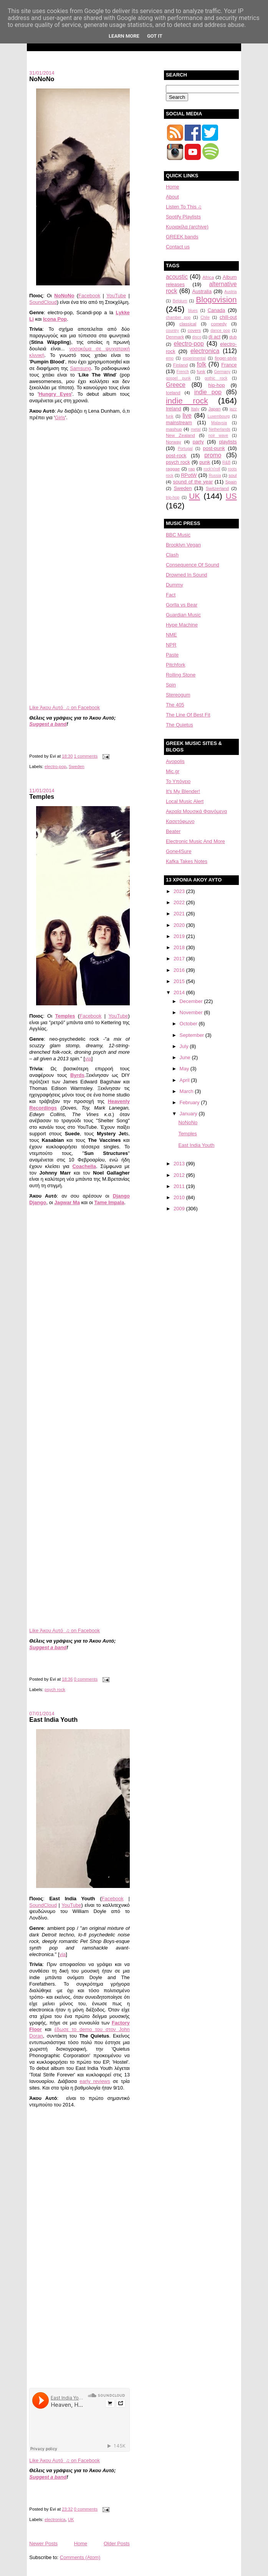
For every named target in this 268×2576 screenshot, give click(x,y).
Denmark (175, 336)
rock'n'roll (211, 469)
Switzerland (217, 488)
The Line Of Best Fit (188, 715)
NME (171, 635)
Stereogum (178, 695)
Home (81, 2543)
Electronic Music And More (195, 841)
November (192, 1012)
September (192, 1035)
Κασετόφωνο (180, 821)
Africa (208, 277)
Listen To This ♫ (184, 207)
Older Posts (117, 2543)
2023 (180, 891)
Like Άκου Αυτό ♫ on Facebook (64, 707)
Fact (170, 595)
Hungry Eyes (55, 394)
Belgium (180, 301)
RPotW (189, 475)
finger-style (226, 357)
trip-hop (172, 497)
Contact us (178, 247)
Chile (205, 317)
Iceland (173, 392)
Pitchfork (175, 665)
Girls (60, 417)
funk (201, 371)
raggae (173, 468)
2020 (180, 925)
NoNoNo (41, 78)
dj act (214, 337)
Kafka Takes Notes (186, 861)
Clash (172, 555)
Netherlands (219, 429)
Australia (202, 291)
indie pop (208, 392)
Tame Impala (109, 1202)
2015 (180, 981)
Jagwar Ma (66, 1202)
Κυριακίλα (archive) (187, 227)
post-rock (176, 455)
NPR (171, 645)
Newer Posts (43, 2543)
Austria (230, 292)
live (186, 415)
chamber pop (178, 317)
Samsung (80, 368)
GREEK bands (182, 237)
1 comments (86, 756)
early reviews (94, 2081)
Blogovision (216, 299)
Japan (214, 408)
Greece (175, 385)
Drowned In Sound (186, 575)
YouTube (116, 295)
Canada (216, 310)
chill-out (228, 317)
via (88, 1058)
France (229, 365)
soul (232, 475)
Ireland (173, 409)
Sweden (76, 766)
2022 (180, 902)
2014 (180, 992)
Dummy (174, 585)
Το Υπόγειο (178, 781)
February (190, 1102)
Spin (171, 685)
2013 (180, 1163)
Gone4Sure (179, 851)
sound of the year (193, 482)
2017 (180, 958)
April (185, 1080)
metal (195, 429)
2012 (180, 1175)
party (198, 442)
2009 (180, 1208)
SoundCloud (43, 302)
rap (192, 468)
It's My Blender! (183, 791)
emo (170, 358)
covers (194, 330)
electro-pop (55, 766)
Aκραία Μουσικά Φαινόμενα (196, 811)
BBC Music (178, 535)
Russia (215, 475)
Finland (180, 364)
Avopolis (175, 761)
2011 (180, 1186)
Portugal (185, 449)
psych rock (55, 1689)
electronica (55, 2519)
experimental (194, 358)
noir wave (218, 435)
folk (201, 364)
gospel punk (178, 378)
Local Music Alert (184, 801)
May (185, 1068)
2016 (180, 970)
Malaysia (219, 423)
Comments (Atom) (80, 2557)
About (172, 197)
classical (187, 323)
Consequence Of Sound (192, 565)
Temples (41, 796)
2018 (180, 947)
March (187, 1091)
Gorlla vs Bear (181, 605)
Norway (173, 441)
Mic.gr (172, 771)
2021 (180, 913)
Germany (222, 372)
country (172, 330)
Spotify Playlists (183, 217)
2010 (180, 1197)
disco (196, 337)
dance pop (220, 330)
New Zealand (180, 435)
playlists (228, 442)
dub (233, 336)
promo (212, 455)
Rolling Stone (180, 675)
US (231, 496)
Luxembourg (219, 416)
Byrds (77, 1075)
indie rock (187, 400)
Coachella (84, 1166)
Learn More (124, 36)
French (183, 372)
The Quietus (179, 725)
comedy (219, 323)
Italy (195, 408)
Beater (173, 831)
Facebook (89, 295)
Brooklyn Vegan (183, 545)
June (186, 1057)
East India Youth (53, 1719)
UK (71, 2519)
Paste (172, 655)
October (189, 1023)
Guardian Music (183, 615)
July (185, 1046)
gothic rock (216, 378)
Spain (231, 481)
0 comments (86, 1679)
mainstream (179, 422)
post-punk (214, 448)
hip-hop (216, 385)
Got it (154, 36)
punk (204, 462)
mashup (174, 429)
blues (193, 310)
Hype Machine (182, 625)
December (192, 1001)
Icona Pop (55, 319)
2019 (180, 936)
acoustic (177, 276)
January (189, 1113)
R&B (226, 462)
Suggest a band (47, 724)
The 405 (175, 705)
